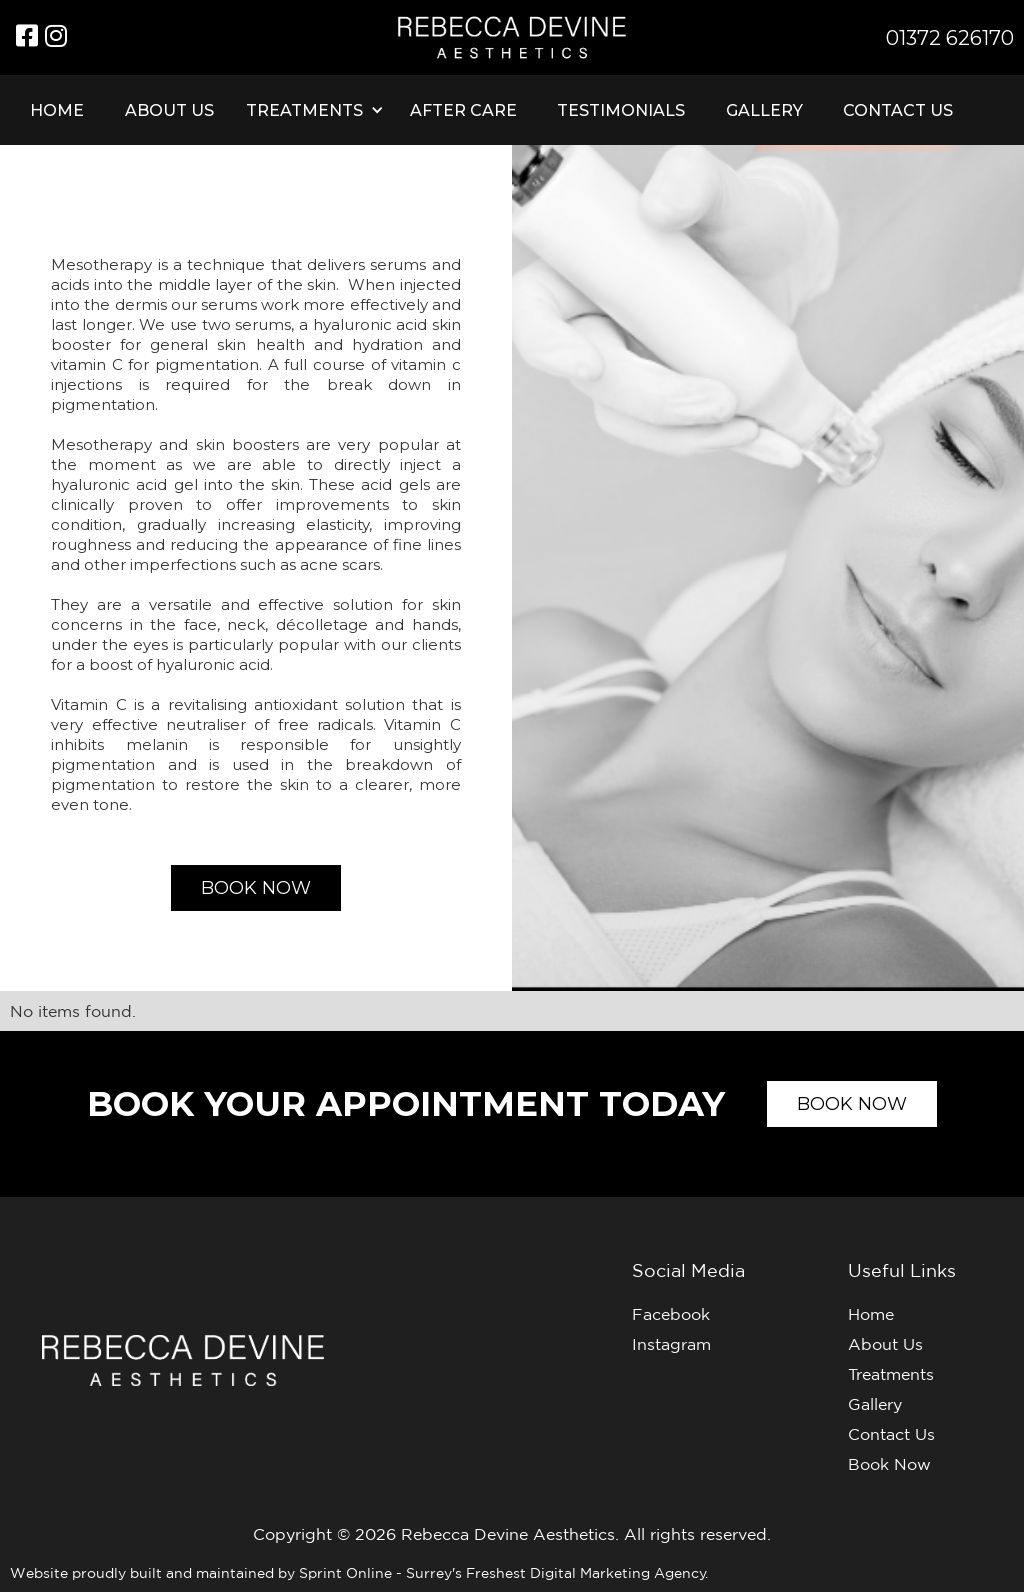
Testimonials (621, 110)
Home (57, 110)
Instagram (671, 1344)
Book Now (889, 1464)
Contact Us (898, 110)
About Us (169, 110)
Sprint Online (347, 1573)
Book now (256, 888)
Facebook (671, 1314)
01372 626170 (950, 38)
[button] (311, 110)
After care (463, 110)
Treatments (891, 1374)
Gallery (764, 110)
